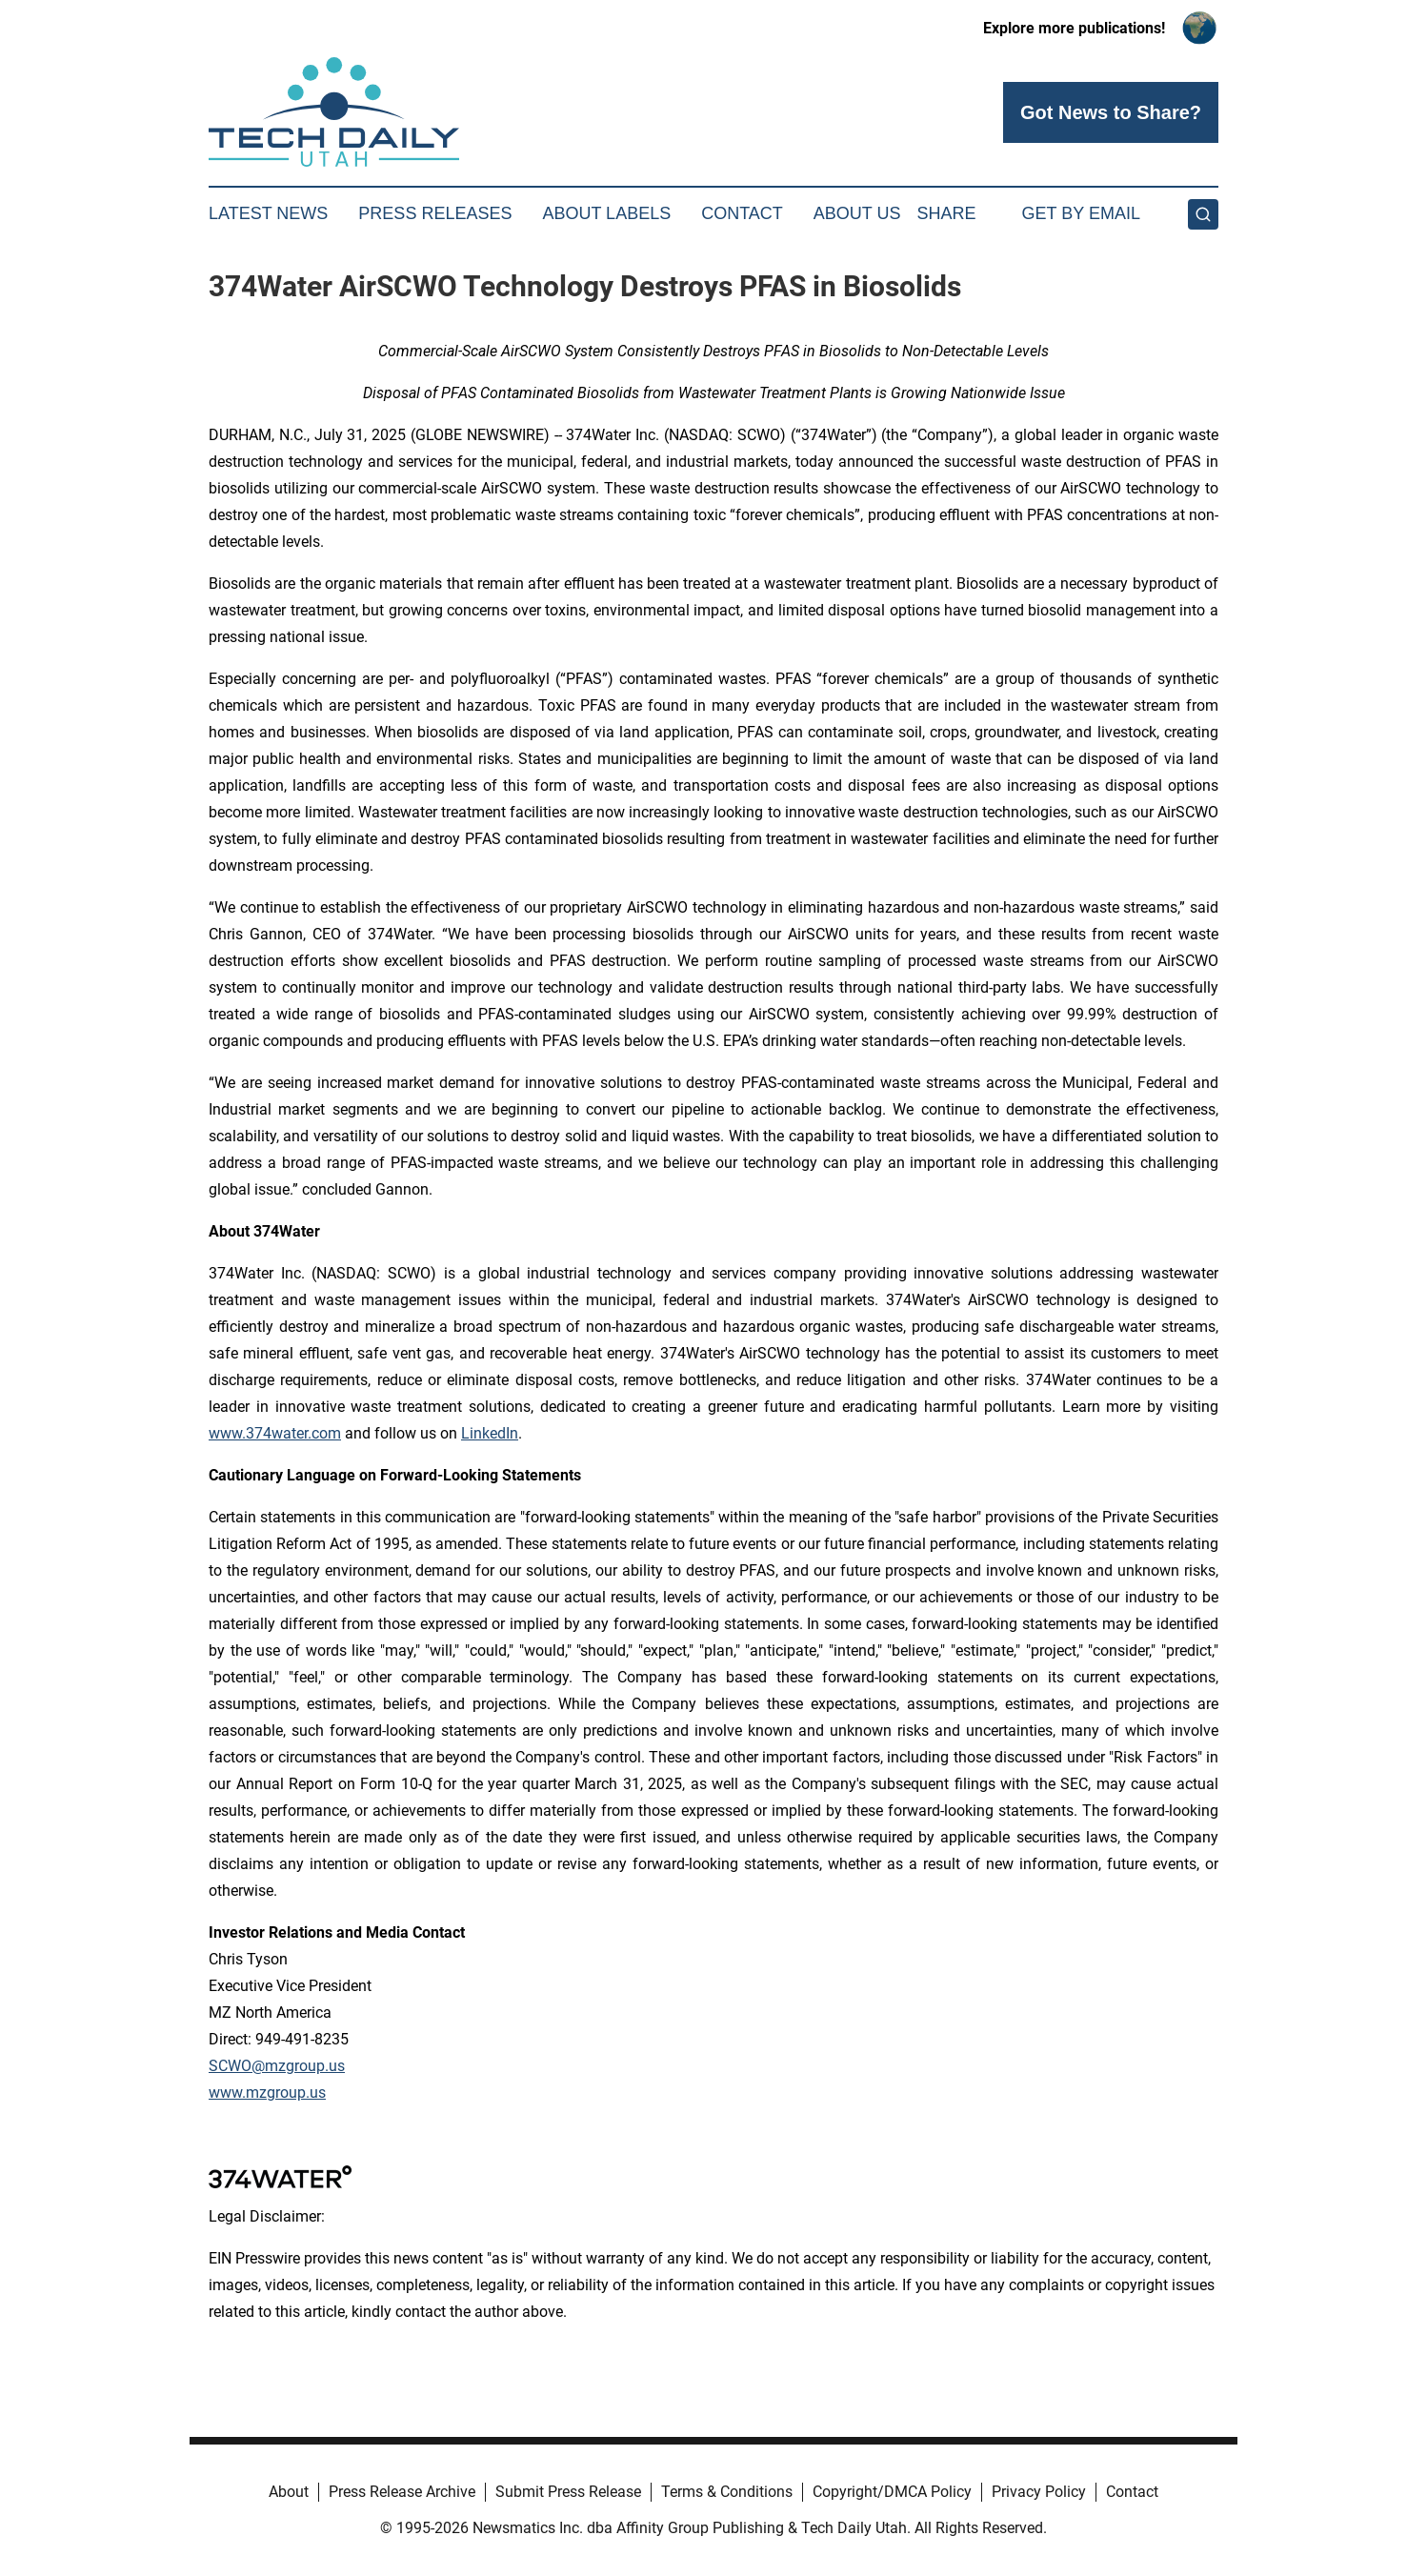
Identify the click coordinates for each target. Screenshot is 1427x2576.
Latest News (268, 213)
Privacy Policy (1039, 2492)
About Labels (606, 213)
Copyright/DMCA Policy (892, 2492)
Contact (742, 213)
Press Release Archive (402, 2492)
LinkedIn (489, 1433)
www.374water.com (275, 1433)
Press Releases (435, 213)
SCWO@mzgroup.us (277, 2066)
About (289, 2492)
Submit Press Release (568, 2492)
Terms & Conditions (727, 2492)
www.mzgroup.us (267, 2092)
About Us (857, 213)
